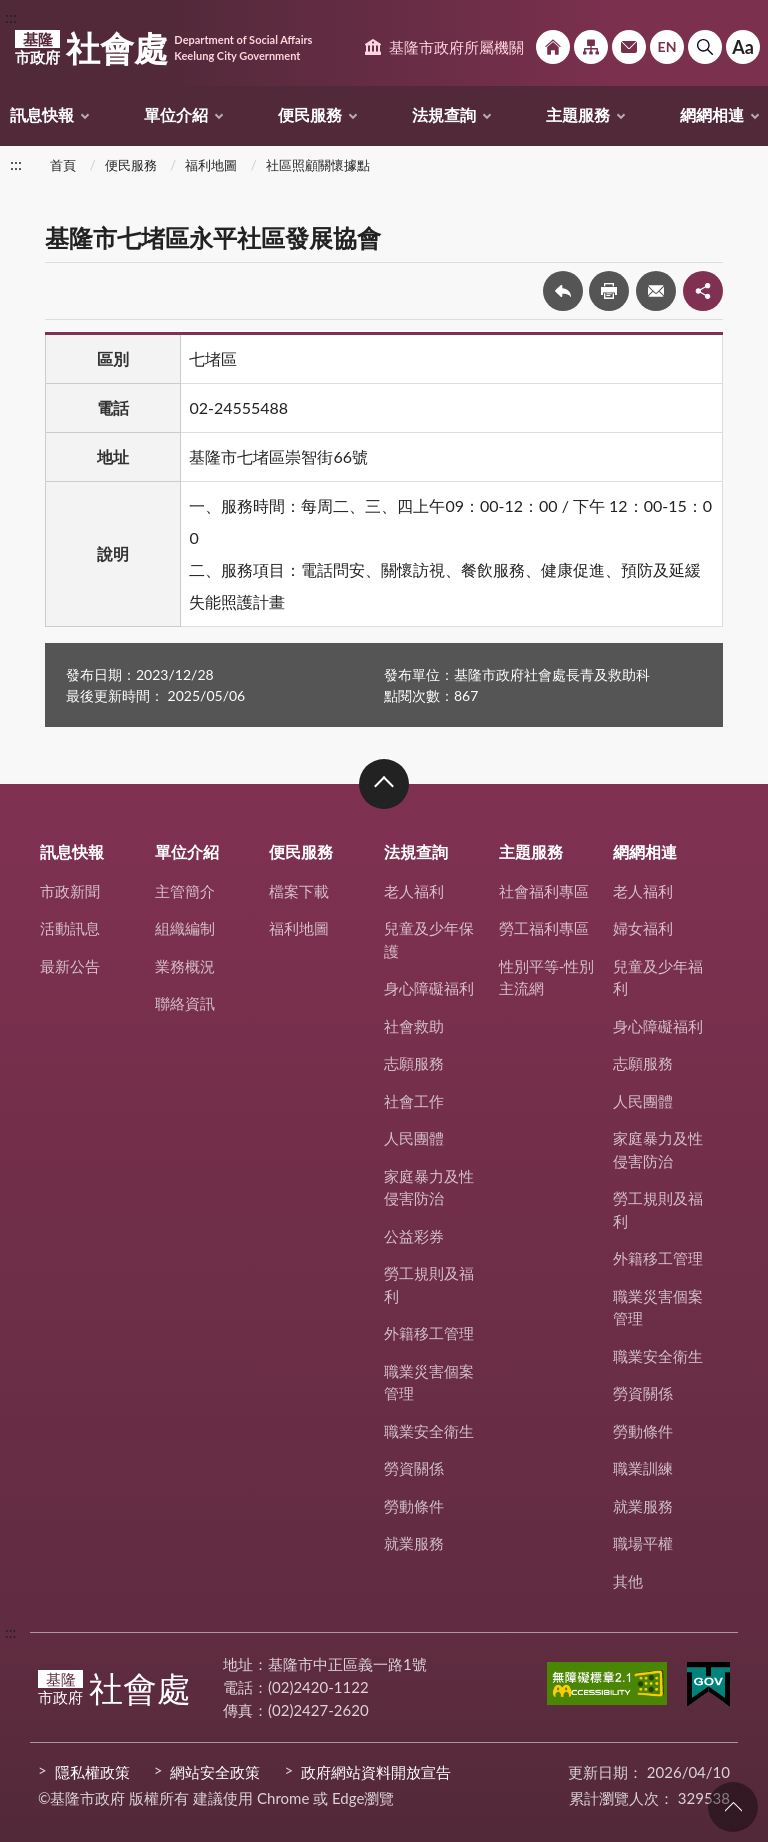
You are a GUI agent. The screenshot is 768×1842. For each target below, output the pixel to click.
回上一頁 (563, 291)
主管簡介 (185, 891)
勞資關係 (414, 1468)
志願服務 (414, 1063)
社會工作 (414, 1101)
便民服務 (310, 114)
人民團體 (414, 1138)
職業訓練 (643, 1468)
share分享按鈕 (703, 291)
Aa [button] (743, 47)
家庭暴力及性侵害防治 (429, 1187)
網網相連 (712, 114)
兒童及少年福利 (658, 977)
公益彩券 (414, 1236)
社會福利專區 (544, 891)
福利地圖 (211, 165)
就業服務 (414, 1543)
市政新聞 (70, 891)
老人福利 (414, 891)
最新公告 (70, 966)
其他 (628, 1581)
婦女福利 (643, 928)
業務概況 (185, 966)
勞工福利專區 (544, 928)
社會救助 (414, 1026)
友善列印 (609, 291)
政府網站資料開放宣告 (376, 1772)
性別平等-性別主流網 (547, 977)
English (667, 47)
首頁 (63, 165)
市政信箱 (629, 47)
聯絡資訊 (185, 1003)
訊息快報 (42, 114)
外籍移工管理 (429, 1333)
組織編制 (185, 928)
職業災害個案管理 (429, 1382)
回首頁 (553, 47)
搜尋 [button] (705, 47)
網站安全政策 (215, 1772)
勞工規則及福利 (429, 1284)
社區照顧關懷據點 (318, 165)
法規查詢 (444, 114)
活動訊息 (70, 928)
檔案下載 (299, 891)
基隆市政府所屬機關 (456, 47)
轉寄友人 (656, 291)
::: (11, 16)
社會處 (163, 48)
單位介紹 (176, 114)
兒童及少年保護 (429, 939)
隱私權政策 (92, 1772)
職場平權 (643, 1543)
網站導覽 (591, 47)
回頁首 (733, 1807)
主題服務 (578, 114)
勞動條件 (414, 1506)
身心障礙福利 (429, 988)
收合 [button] (384, 784)
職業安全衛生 (429, 1431)
